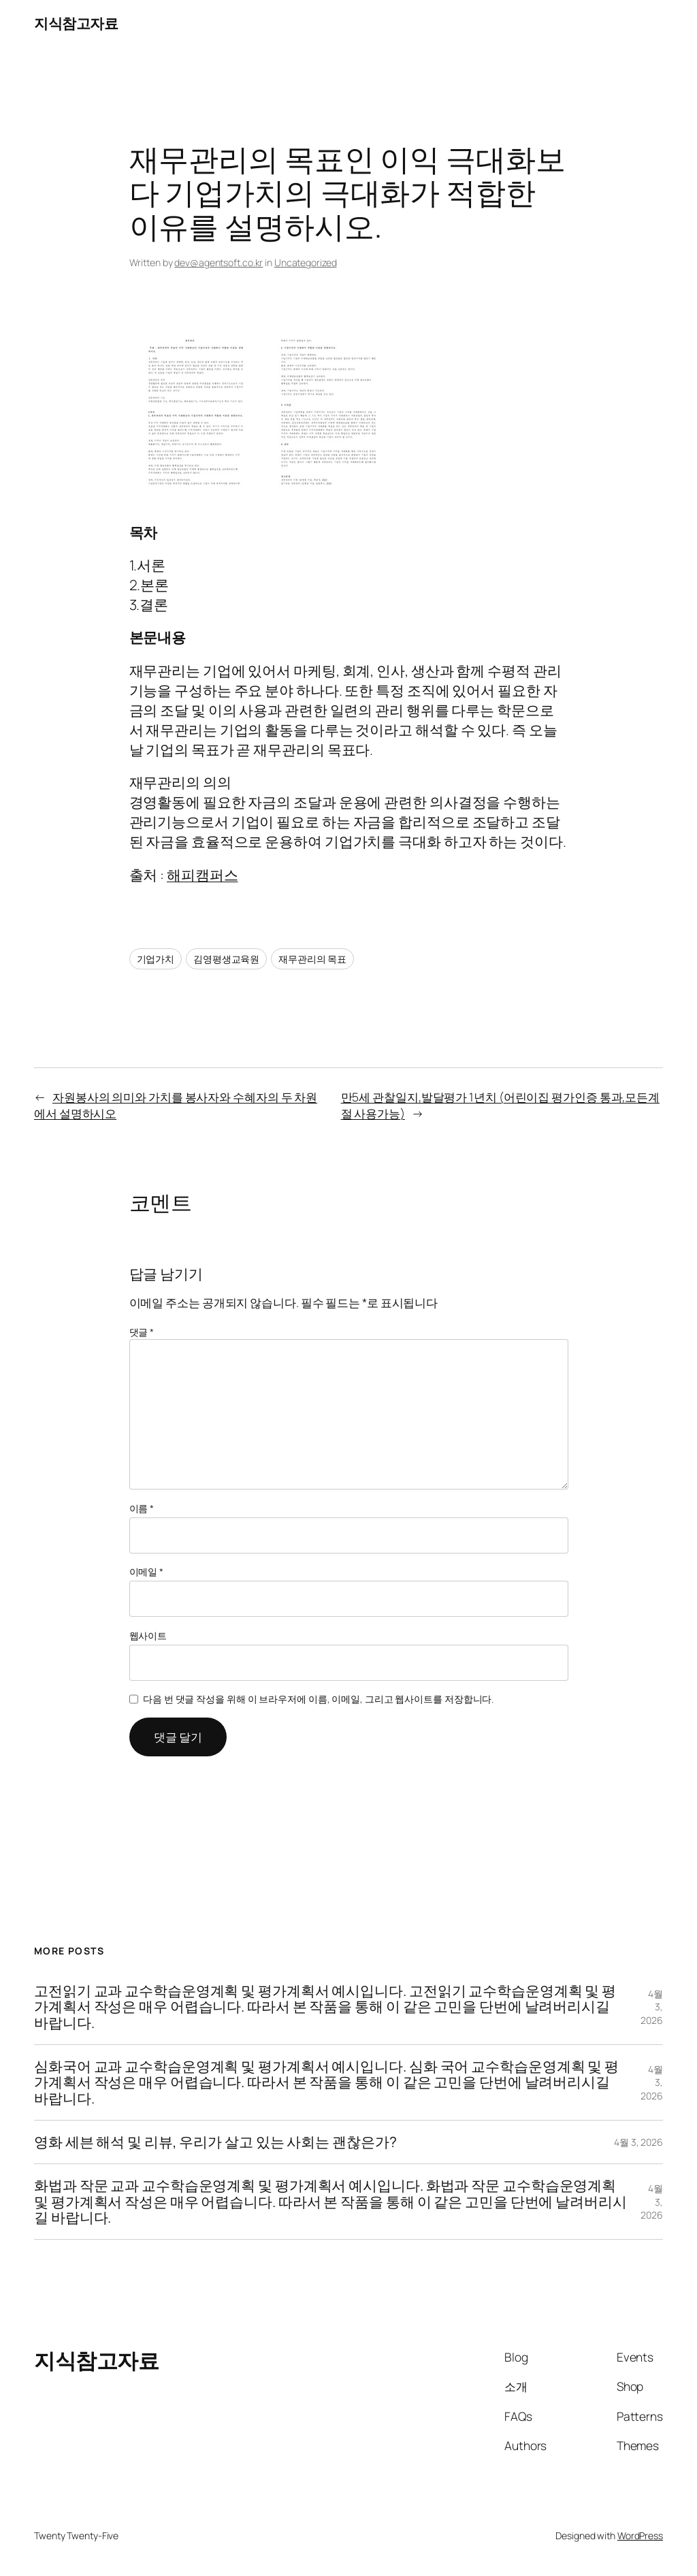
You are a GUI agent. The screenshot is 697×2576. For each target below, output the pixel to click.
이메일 (146, 1571)
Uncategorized (305, 262)
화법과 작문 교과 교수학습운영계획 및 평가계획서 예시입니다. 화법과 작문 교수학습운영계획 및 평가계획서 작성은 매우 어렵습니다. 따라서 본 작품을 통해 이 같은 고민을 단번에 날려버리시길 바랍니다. (330, 2201)
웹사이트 (148, 1635)
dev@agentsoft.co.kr (218, 262)
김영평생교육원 (226, 958)
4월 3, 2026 (638, 2142)
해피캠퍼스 (202, 874)
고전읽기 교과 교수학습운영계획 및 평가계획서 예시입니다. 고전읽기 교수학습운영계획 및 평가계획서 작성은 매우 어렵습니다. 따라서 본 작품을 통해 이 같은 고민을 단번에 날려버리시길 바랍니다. (325, 2007)
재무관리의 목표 (312, 958)
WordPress (640, 2535)
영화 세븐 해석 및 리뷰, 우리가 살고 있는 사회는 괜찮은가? (215, 2142)
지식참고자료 (76, 23)
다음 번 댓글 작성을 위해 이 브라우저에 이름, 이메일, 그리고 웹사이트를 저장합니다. (318, 1698)
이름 (142, 1508)
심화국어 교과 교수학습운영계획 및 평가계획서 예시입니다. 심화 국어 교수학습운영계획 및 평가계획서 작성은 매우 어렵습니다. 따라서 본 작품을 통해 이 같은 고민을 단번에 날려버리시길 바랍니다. (326, 2082)
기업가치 (156, 958)
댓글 (142, 1331)
